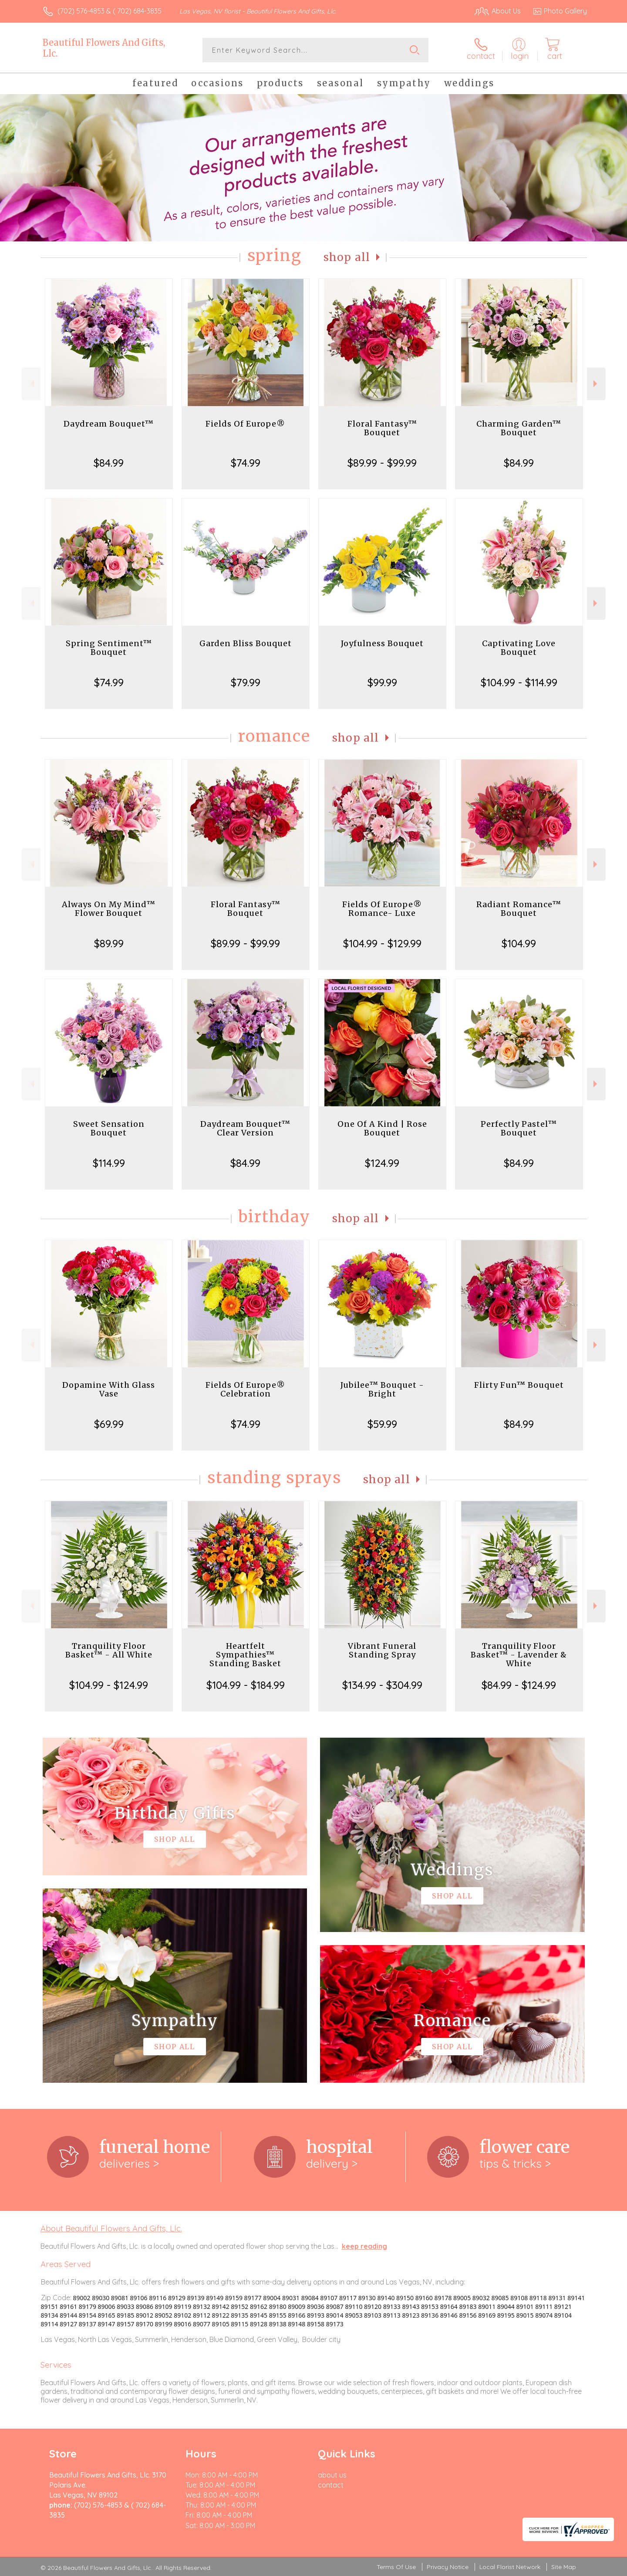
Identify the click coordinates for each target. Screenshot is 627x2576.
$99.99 (382, 682)
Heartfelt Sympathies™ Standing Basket (245, 1654)
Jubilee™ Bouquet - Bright (382, 1389)
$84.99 (109, 462)
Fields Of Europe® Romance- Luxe (382, 908)
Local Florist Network (509, 2567)
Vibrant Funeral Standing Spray (382, 1650)
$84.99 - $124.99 (519, 1684)
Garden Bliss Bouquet (245, 643)
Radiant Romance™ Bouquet (518, 908)
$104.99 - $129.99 (382, 943)
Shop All (347, 257)
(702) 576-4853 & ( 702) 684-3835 (109, 11)
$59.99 (382, 1423)
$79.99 (245, 682)
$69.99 (109, 1423)
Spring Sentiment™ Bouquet (109, 647)
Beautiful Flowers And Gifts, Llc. (104, 48)
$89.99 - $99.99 (382, 462)
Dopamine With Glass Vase (108, 1389)
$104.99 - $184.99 (245, 1684)
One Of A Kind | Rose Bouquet (382, 1128)
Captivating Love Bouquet (519, 647)
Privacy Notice (448, 2567)
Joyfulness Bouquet (382, 643)
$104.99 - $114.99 (519, 682)
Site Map (563, 2567)
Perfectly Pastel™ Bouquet (519, 1128)
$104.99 (519, 943)
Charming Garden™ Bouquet (518, 428)
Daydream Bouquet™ (109, 424)
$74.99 (245, 462)
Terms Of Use (396, 2567)
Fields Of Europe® (245, 424)
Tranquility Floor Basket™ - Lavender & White (519, 1654)
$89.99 (109, 943)
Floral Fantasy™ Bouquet (382, 428)
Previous (31, 383)
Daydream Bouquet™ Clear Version (245, 1128)
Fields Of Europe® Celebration (245, 1389)
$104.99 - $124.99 (108, 1684)
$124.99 (382, 1162)
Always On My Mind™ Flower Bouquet (108, 908)
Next (596, 383)
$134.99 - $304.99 (382, 1684)
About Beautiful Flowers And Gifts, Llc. (111, 2228)
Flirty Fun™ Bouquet (519, 1385)
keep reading (364, 2246)
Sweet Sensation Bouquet (109, 1128)
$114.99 (109, 1162)
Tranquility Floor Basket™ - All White (108, 1650)
